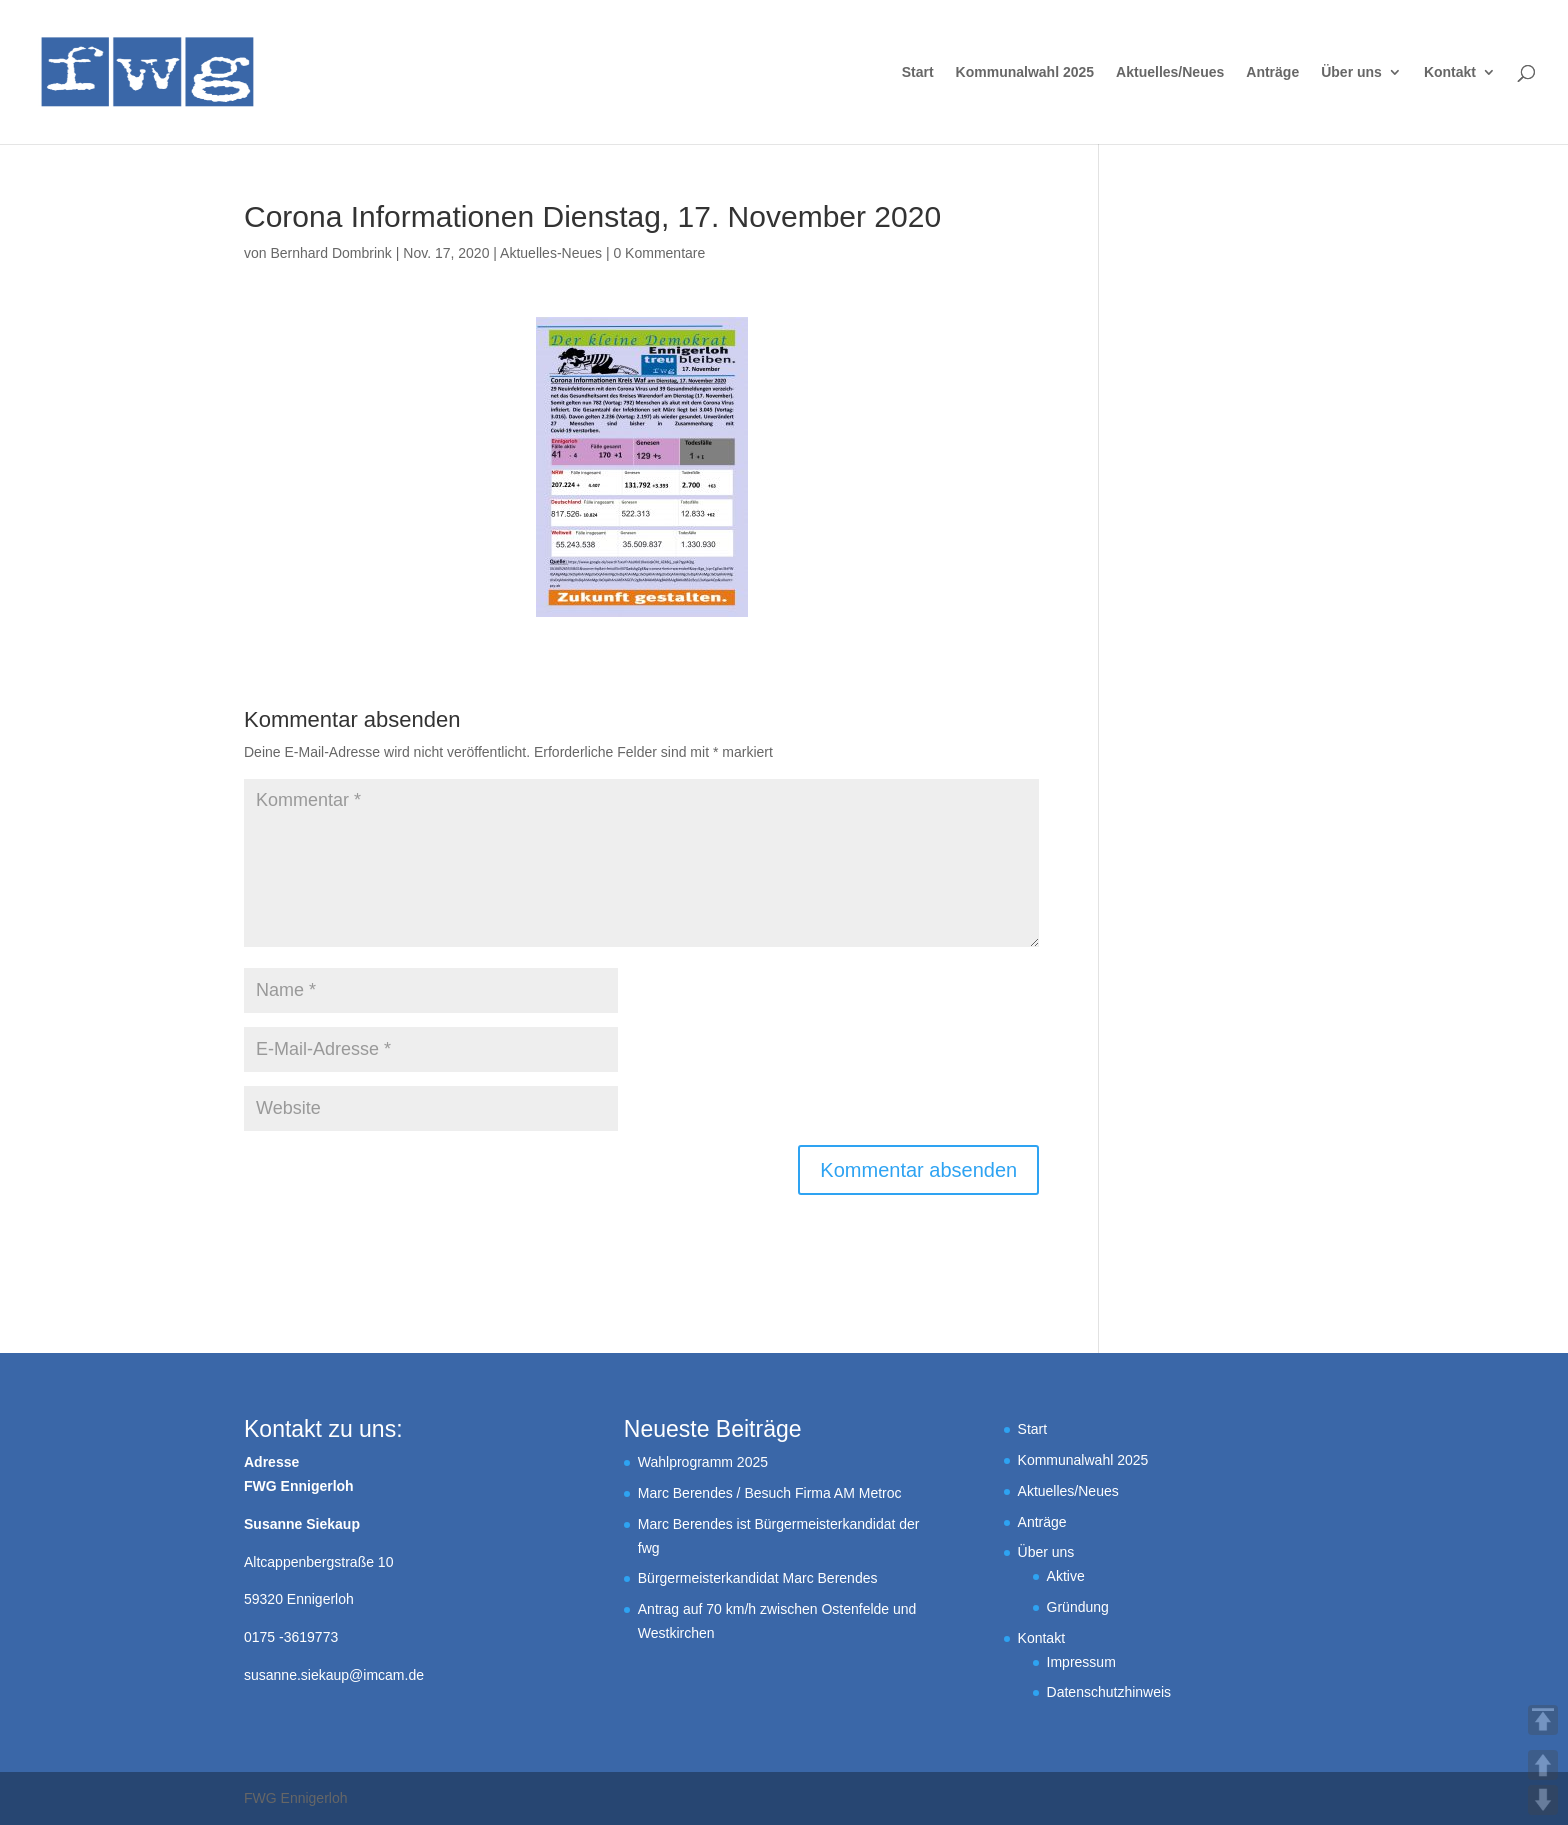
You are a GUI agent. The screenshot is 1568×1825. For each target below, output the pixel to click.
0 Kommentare (659, 253)
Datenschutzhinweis (1109, 1692)
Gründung (1078, 1607)
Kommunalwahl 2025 (1025, 72)
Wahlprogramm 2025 (703, 1462)
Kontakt (1450, 72)
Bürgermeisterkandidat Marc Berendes (758, 1578)
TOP (1543, 1720)
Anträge (1272, 72)
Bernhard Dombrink (330, 253)
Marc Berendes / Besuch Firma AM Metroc (770, 1493)
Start (918, 72)
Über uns (1351, 72)
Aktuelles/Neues (1170, 72)
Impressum (1081, 1662)
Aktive (1066, 1576)
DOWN (1543, 1800)
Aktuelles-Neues (551, 253)
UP (1543, 1765)
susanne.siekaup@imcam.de (334, 1675)
